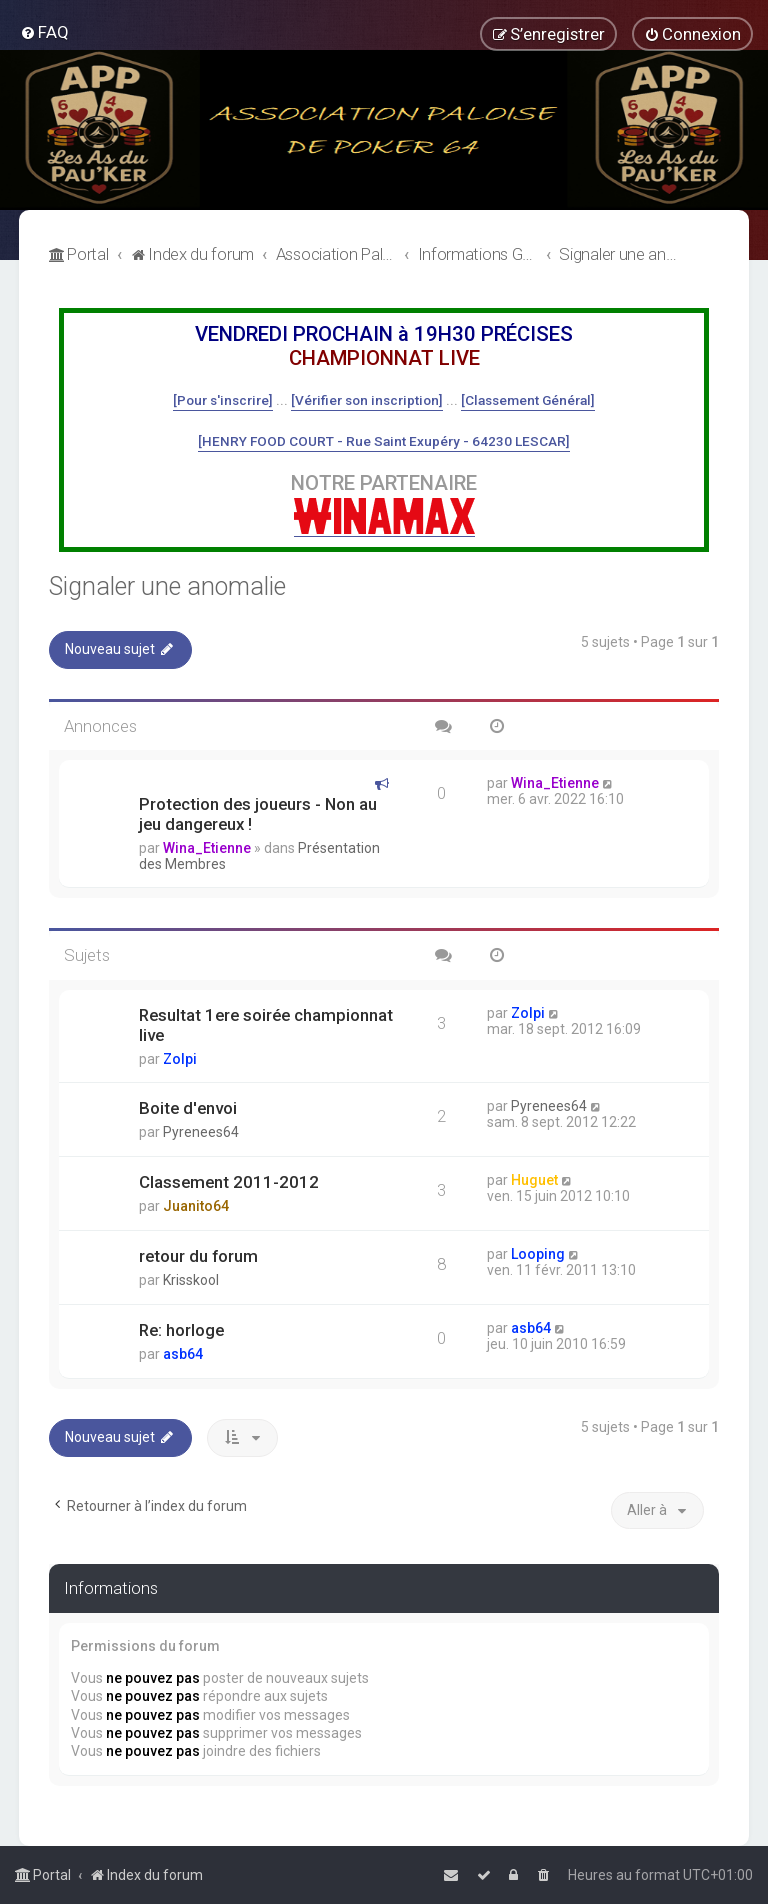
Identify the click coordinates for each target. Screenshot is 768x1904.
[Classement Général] (528, 400)
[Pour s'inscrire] (223, 400)
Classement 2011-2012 (229, 1182)
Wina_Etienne (207, 848)
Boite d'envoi (188, 1108)
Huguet (534, 1180)
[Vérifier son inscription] (367, 400)
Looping (538, 1254)
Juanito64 (196, 1206)
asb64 (183, 1354)
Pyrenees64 (201, 1132)
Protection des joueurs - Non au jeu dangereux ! (258, 814)
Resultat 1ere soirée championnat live (266, 1025)
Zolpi (180, 1059)
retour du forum (198, 1256)
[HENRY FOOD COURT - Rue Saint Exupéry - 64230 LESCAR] (384, 441)
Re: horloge (181, 1330)
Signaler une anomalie (167, 586)
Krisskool (191, 1280)
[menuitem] (44, 32)
